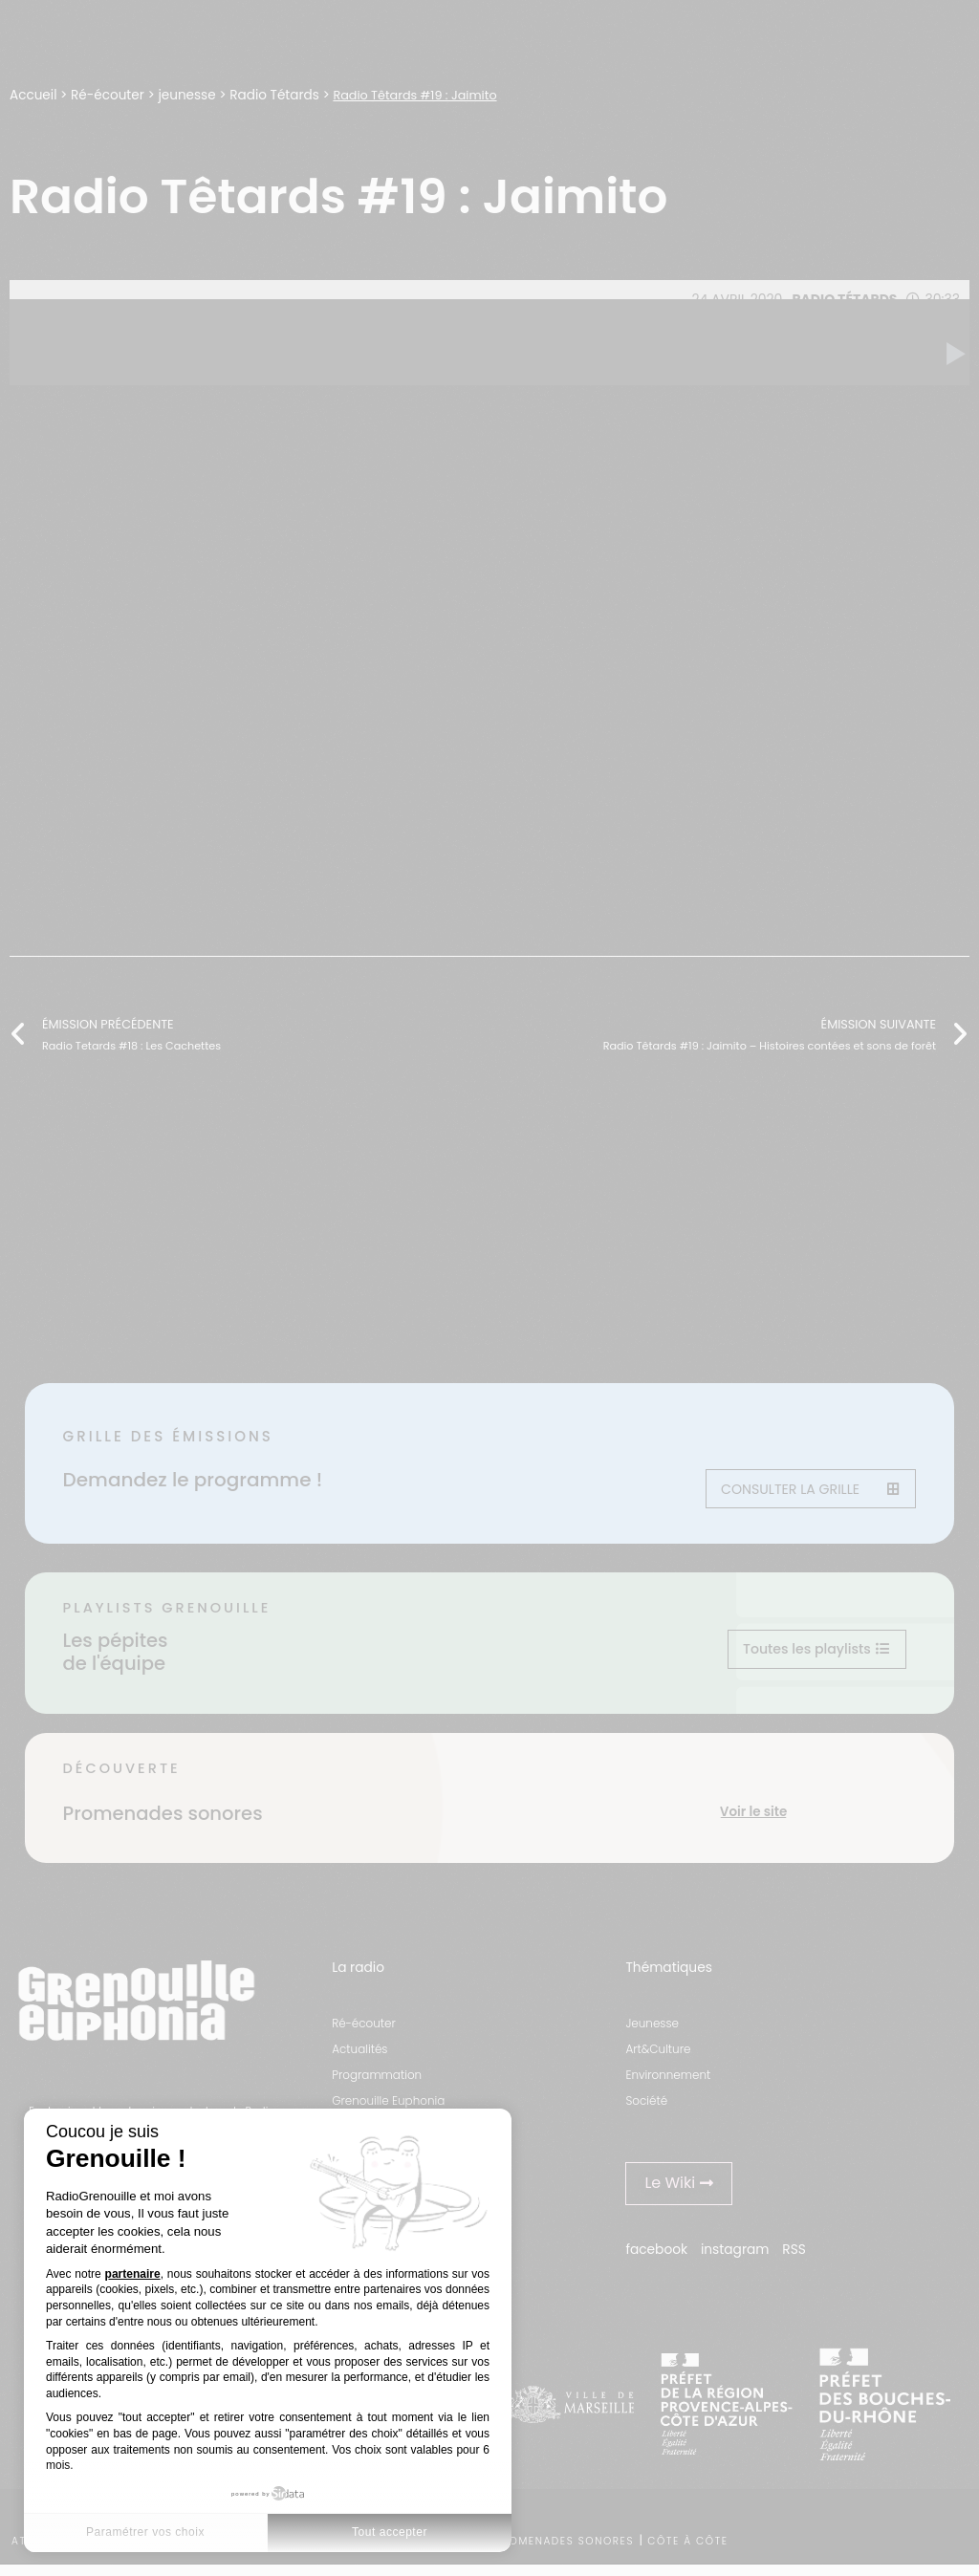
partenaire (133, 2274)
